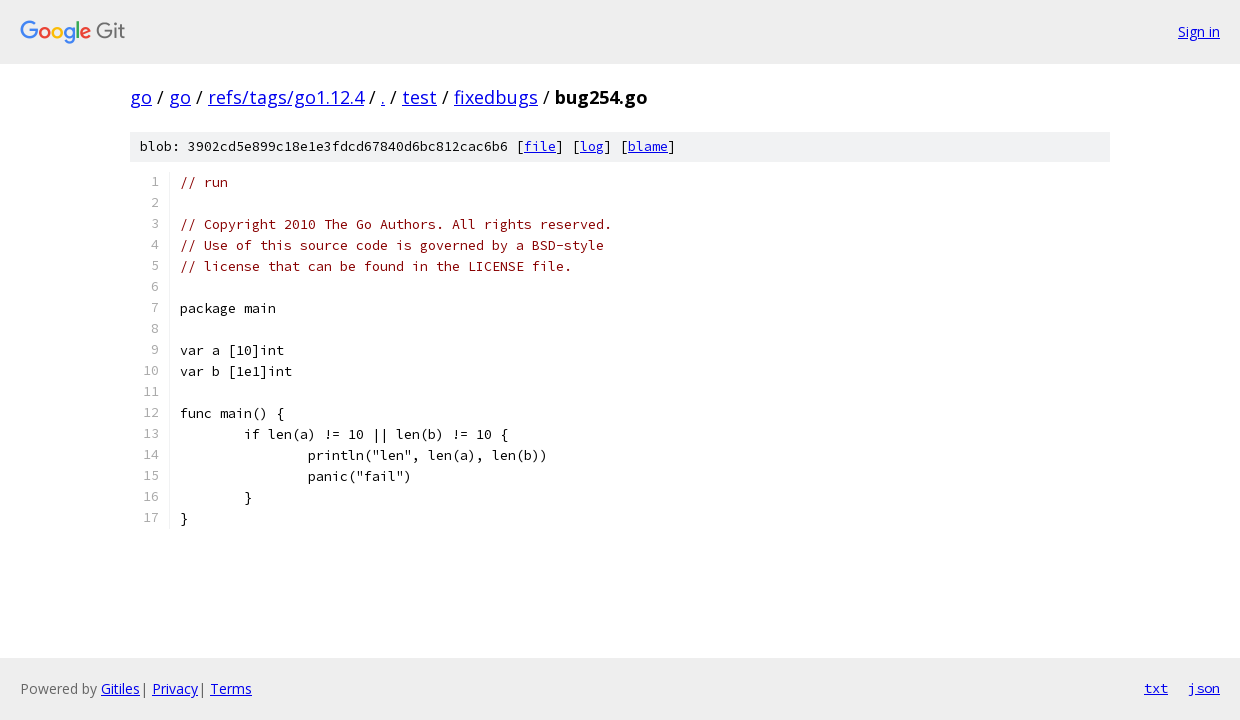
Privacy (175, 688)
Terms (231, 688)
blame (648, 146)
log (592, 146)
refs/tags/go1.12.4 (286, 97)
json (1204, 688)
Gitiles (120, 688)
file (540, 146)
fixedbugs (496, 97)
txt (1156, 688)
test (419, 97)
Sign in (1199, 31)
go (141, 97)
